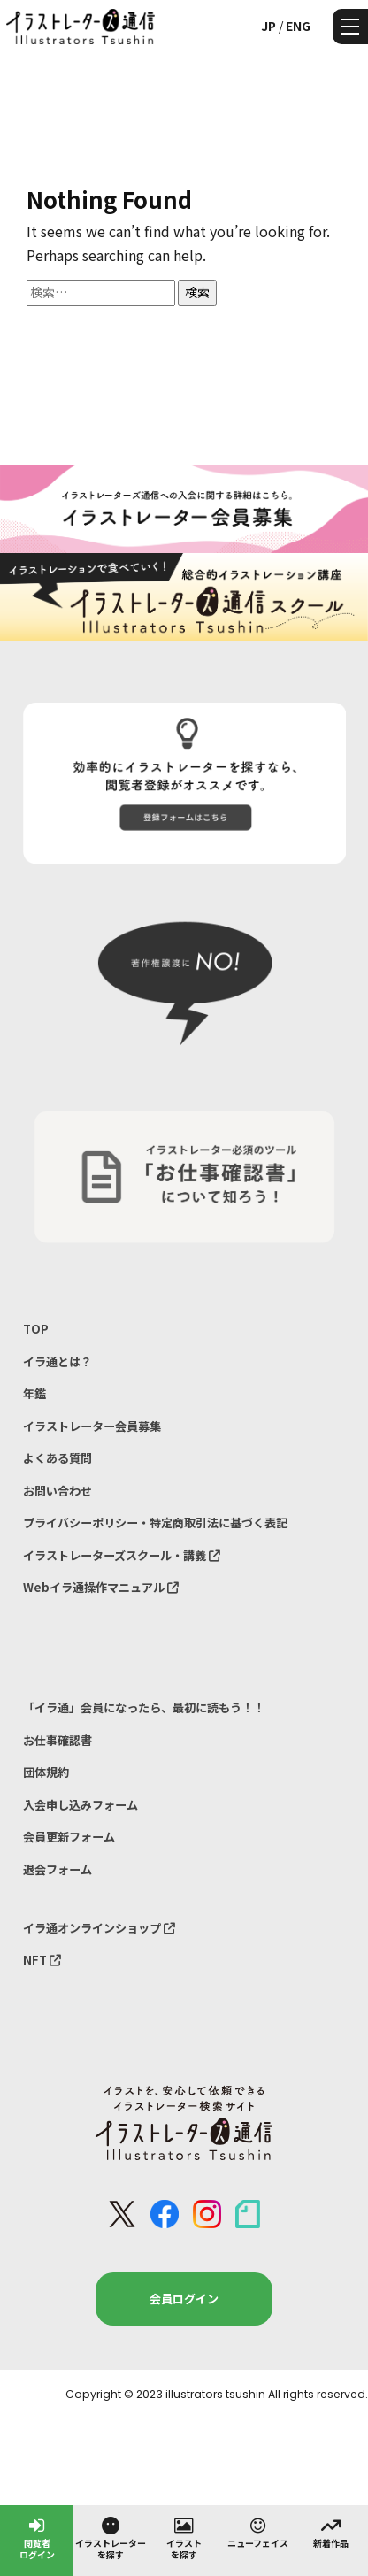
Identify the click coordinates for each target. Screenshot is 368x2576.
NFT (42, 1959)
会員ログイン (184, 2298)
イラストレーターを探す (110, 2537)
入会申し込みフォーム (80, 1804)
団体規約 (46, 1772)
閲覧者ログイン (37, 2537)
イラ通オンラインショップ (99, 1927)
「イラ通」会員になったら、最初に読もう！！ (143, 1707)
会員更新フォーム (69, 1836)
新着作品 (331, 2531)
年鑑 (34, 1393)
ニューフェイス (257, 2531)
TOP (36, 1328)
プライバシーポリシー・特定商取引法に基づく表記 (155, 1522)
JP (268, 26)
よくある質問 (57, 1457)
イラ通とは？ (57, 1361)
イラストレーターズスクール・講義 (121, 1555)
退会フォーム (57, 1869)
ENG (298, 26)
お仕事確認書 (57, 1740)
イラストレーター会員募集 (92, 1426)
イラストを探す (184, 2537)
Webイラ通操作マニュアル (101, 1587)
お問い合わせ (57, 1490)
